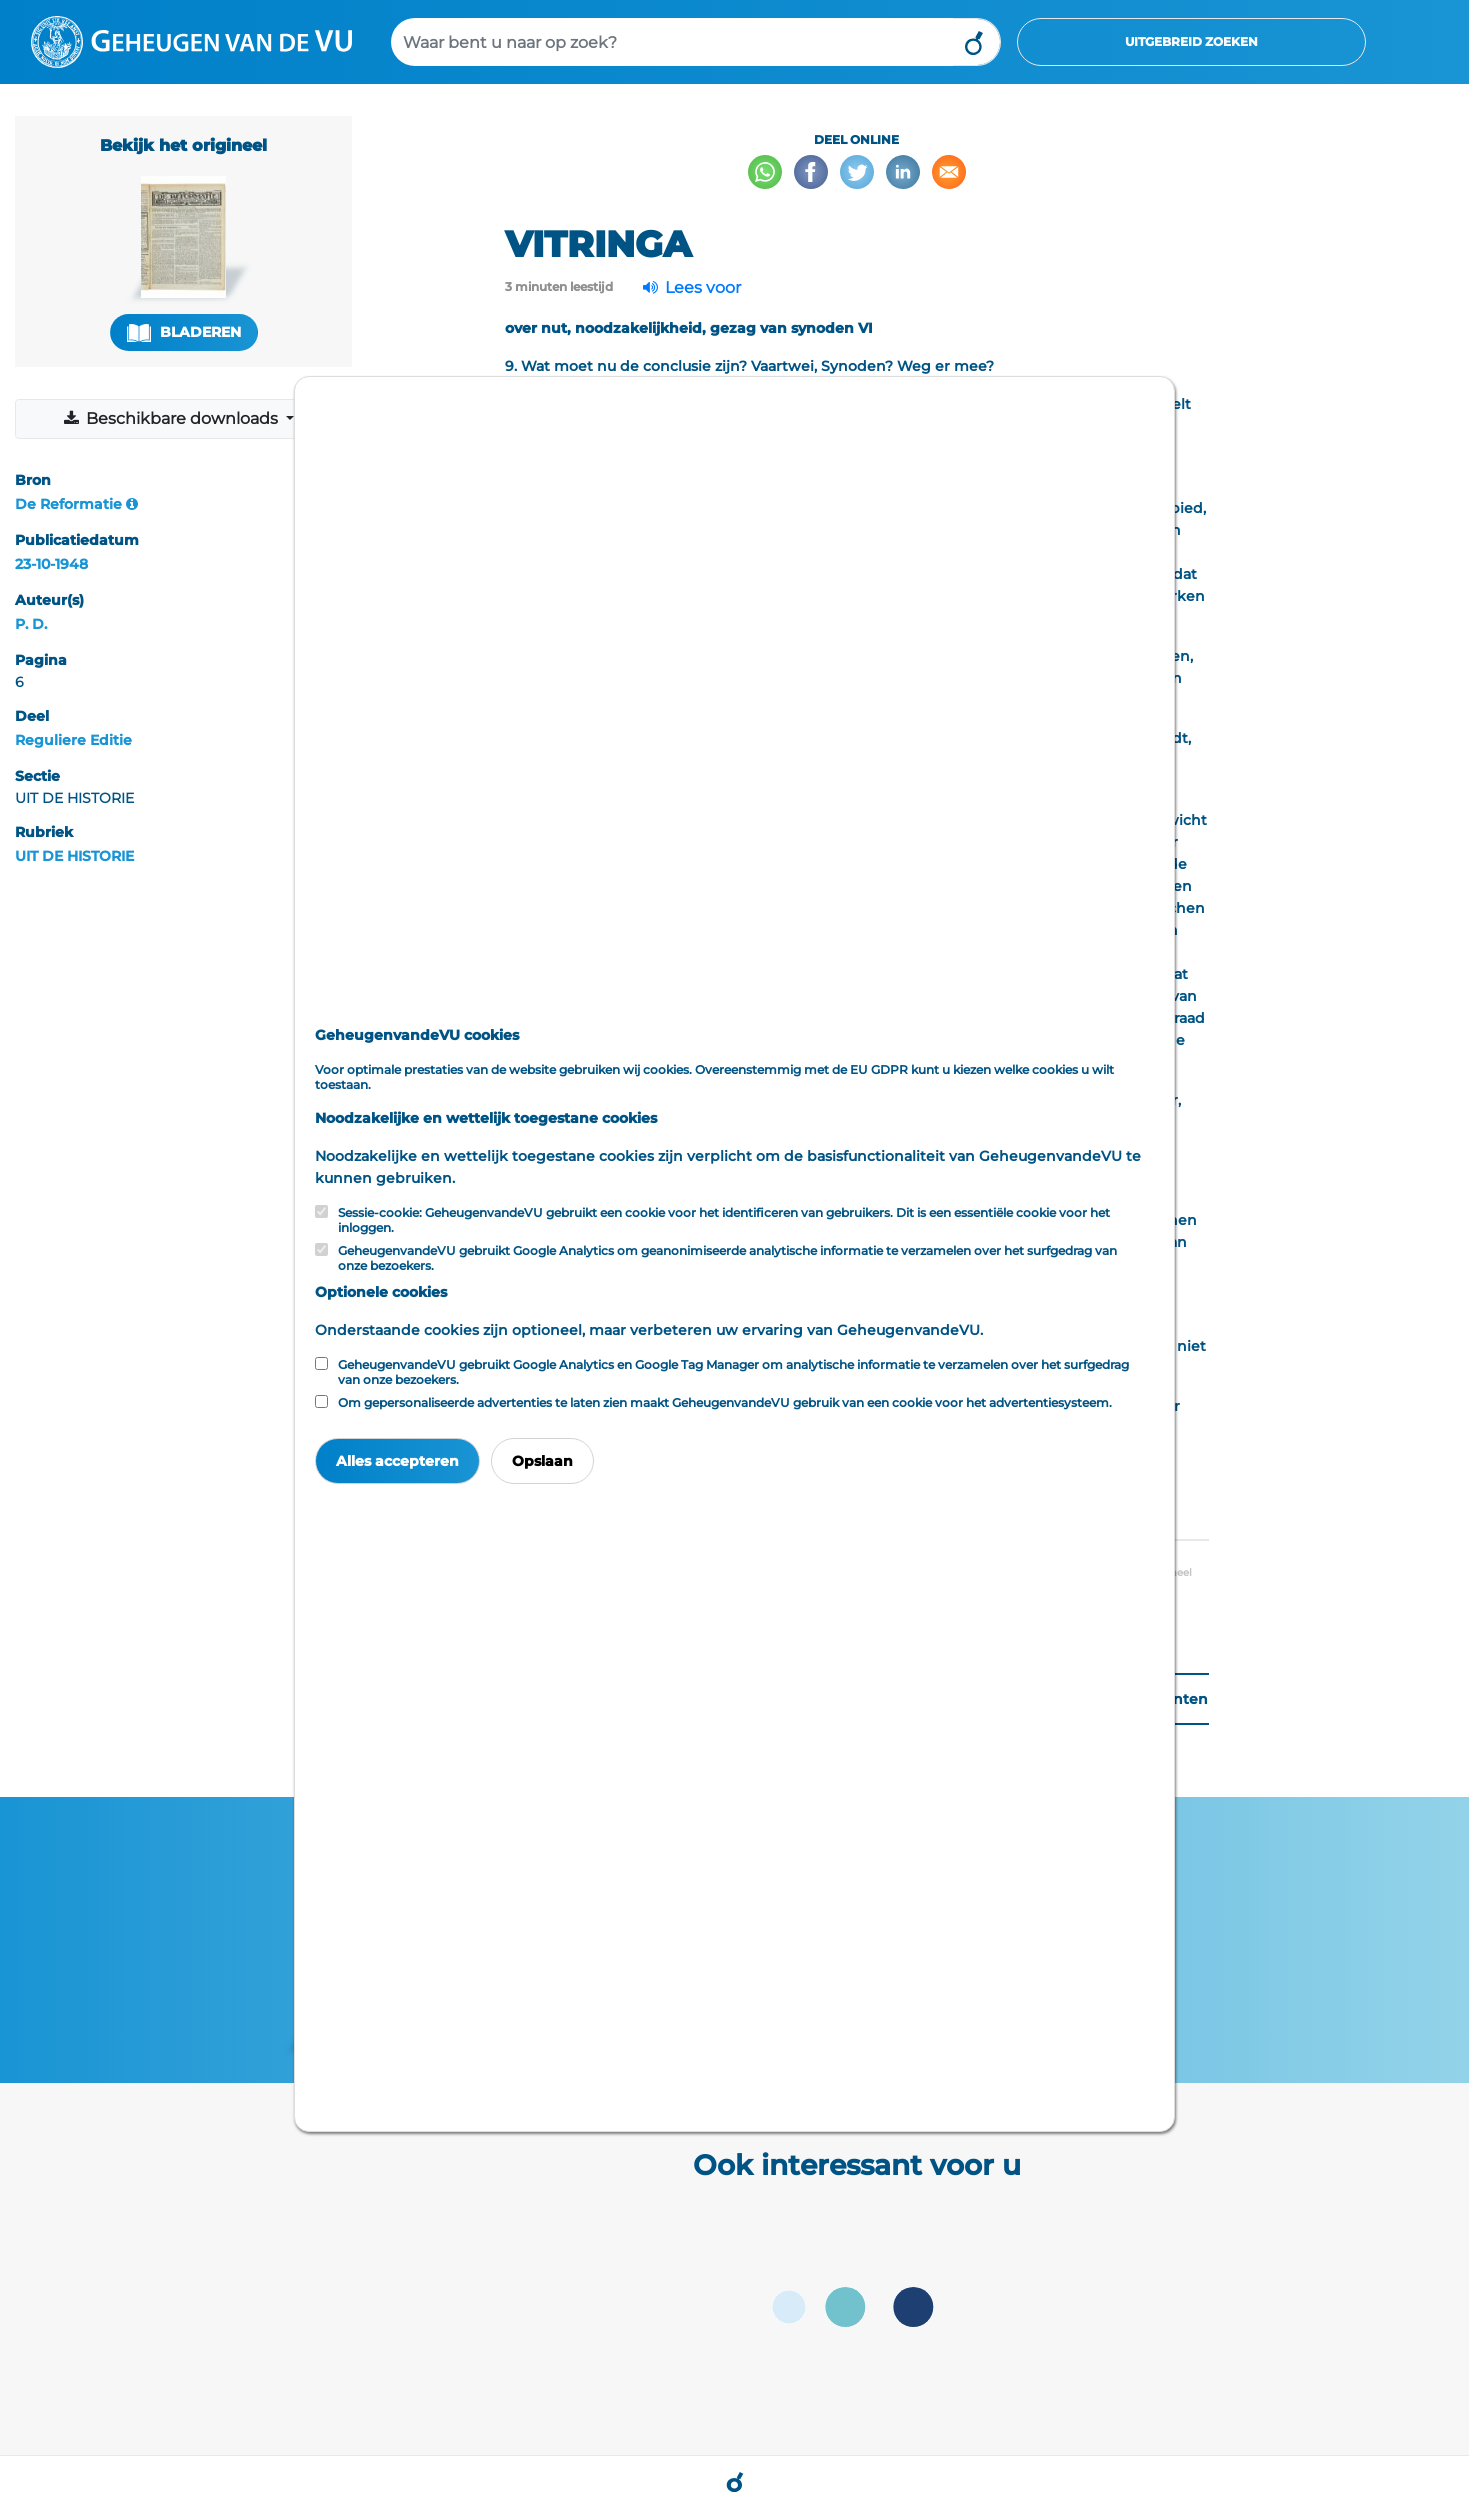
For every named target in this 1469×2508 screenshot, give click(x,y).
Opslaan (542, 1461)
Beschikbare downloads (171, 418)
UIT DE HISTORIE (74, 856)
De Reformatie (68, 504)
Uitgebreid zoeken (1191, 41)
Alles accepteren (397, 1461)
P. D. (31, 624)
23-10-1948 (51, 564)
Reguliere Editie (73, 740)
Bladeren (184, 332)
